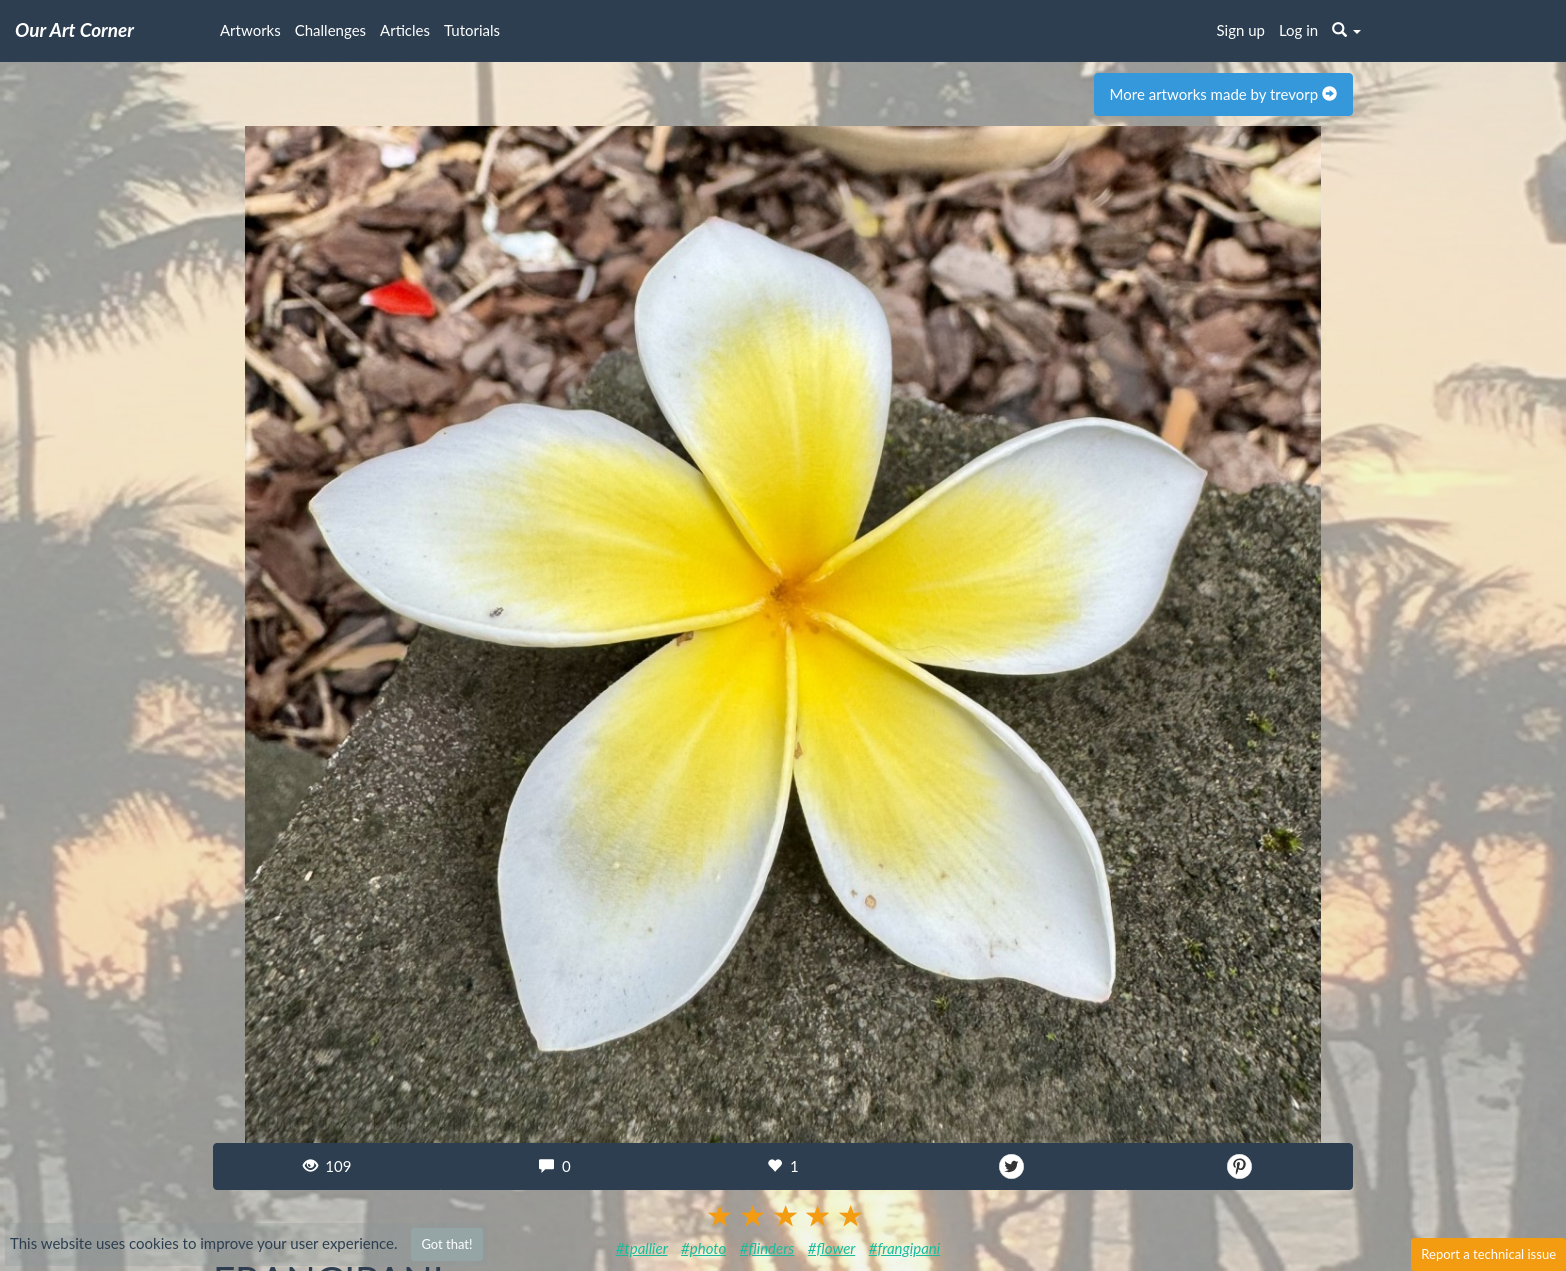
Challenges (330, 30)
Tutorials (472, 30)
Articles (405, 30)
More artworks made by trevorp (1223, 94)
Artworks (250, 30)
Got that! (446, 1244)
